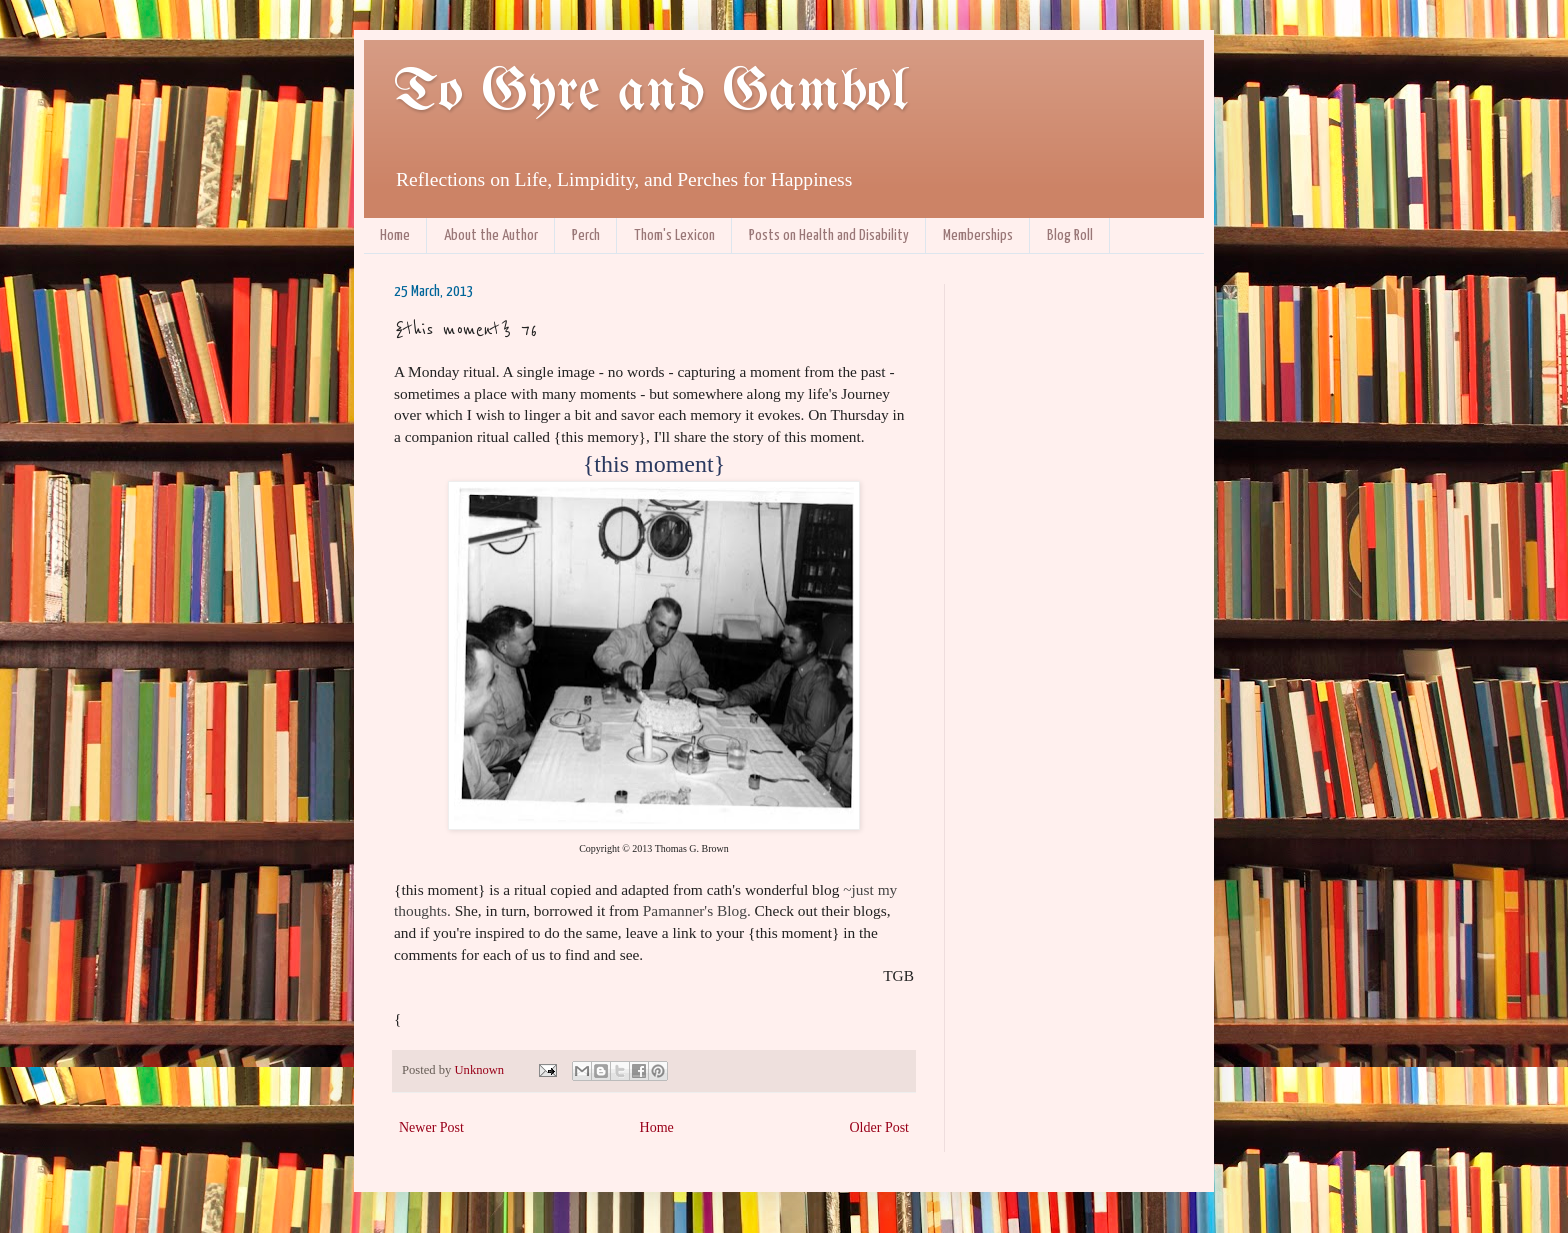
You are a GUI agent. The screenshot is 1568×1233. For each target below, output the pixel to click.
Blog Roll (1070, 235)
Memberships (978, 235)
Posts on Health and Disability (829, 235)
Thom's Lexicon (674, 235)
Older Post (880, 1127)
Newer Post (431, 1127)
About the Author (491, 235)
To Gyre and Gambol (650, 93)
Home (395, 235)
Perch (586, 235)
